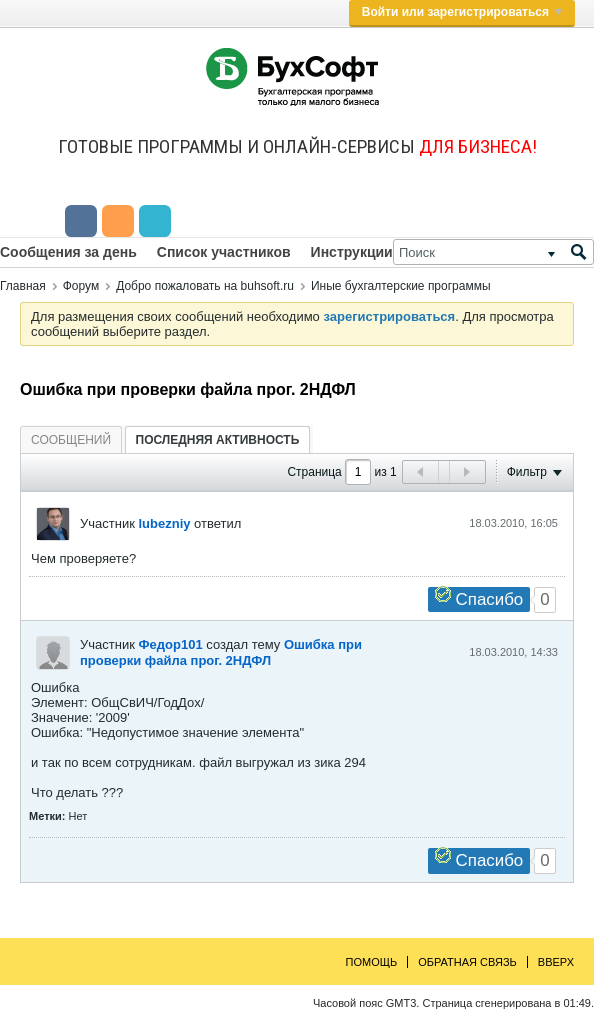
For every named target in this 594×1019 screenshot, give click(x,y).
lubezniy (164, 523)
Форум (81, 286)
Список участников (224, 252)
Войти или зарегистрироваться (462, 12)
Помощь (372, 962)
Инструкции (352, 252)
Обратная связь (467, 962)
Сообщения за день (68, 252)
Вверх (556, 962)
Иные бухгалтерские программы (401, 286)
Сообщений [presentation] (71, 440)
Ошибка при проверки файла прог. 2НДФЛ (221, 652)
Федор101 (170, 644)
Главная (23, 286)
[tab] (71, 439)
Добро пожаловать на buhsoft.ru (205, 286)
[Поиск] (493, 252)
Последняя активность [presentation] (218, 440)
